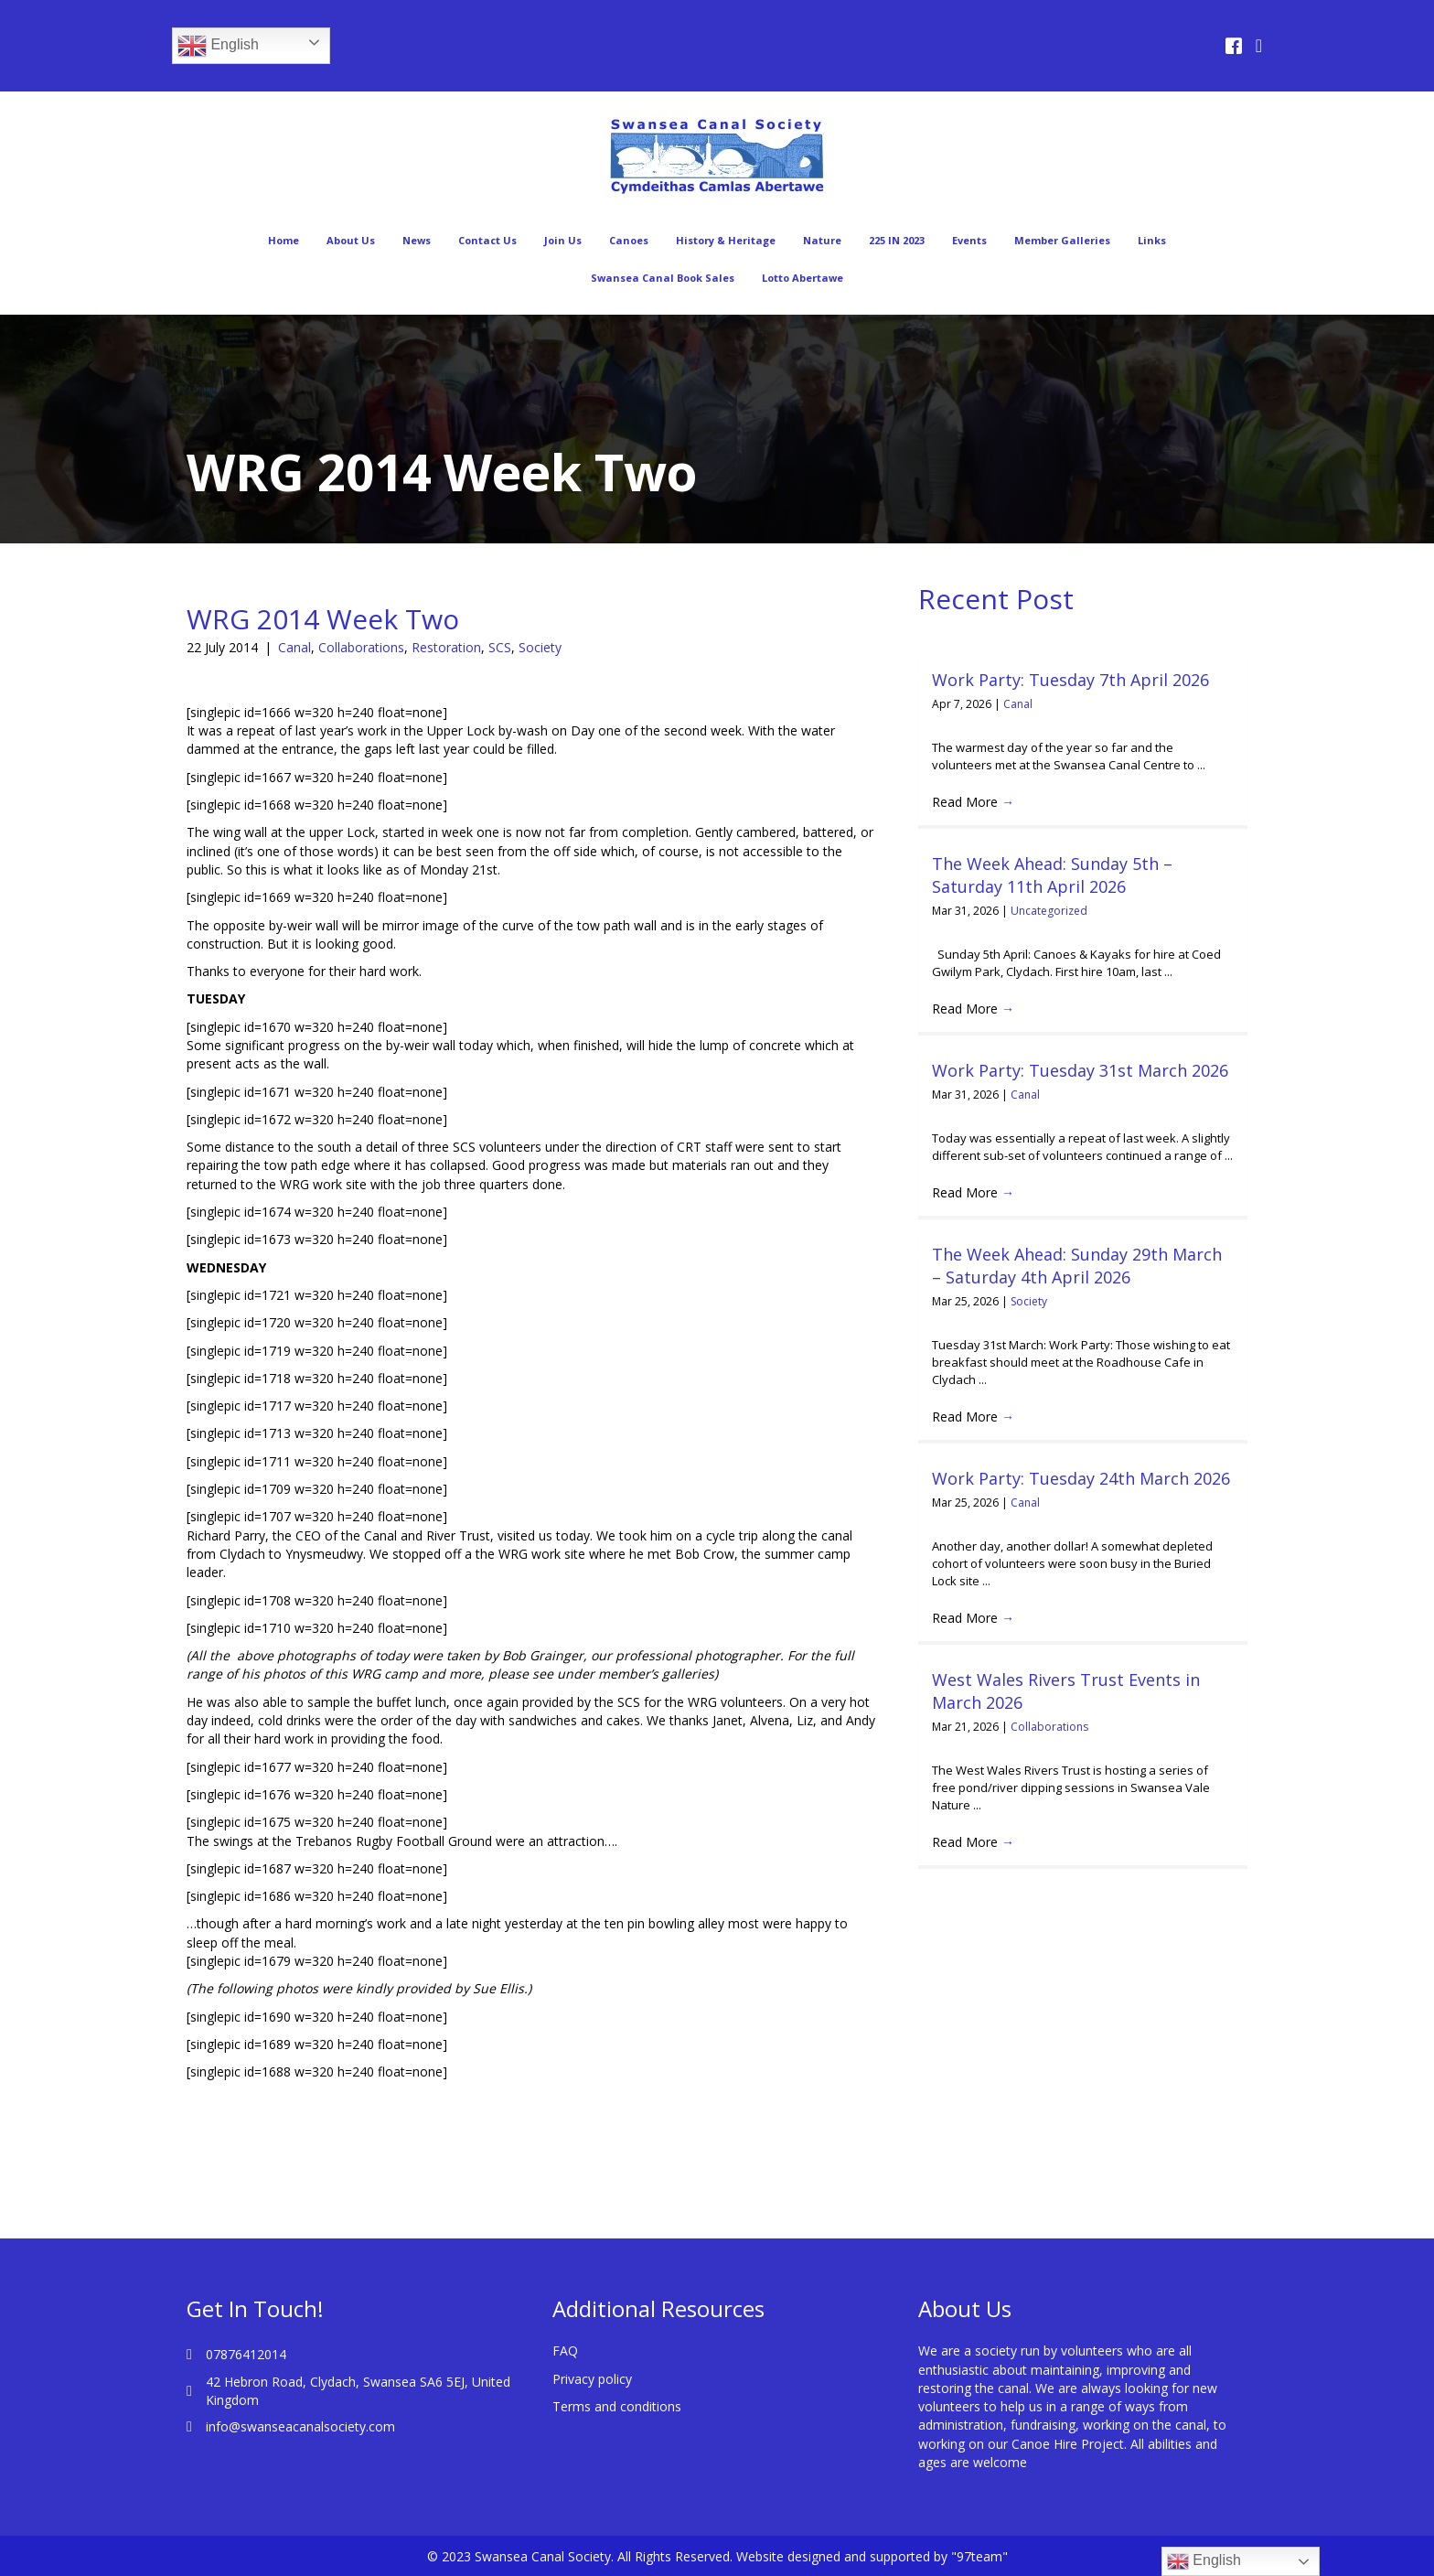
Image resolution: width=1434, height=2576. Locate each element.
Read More (973, 801)
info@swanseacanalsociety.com (300, 2426)
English (218, 45)
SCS (499, 647)
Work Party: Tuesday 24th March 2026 (1081, 1478)
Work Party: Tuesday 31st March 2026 (1080, 1070)
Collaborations (361, 647)
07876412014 (246, 2354)
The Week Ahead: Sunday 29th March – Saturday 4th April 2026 (1077, 1265)
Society (540, 647)
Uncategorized (1049, 910)
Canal (294, 647)
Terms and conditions (616, 2406)
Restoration (446, 647)
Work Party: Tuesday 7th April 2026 (1070, 680)
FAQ (565, 2350)
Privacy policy (592, 2379)
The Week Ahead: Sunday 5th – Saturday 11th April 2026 (1052, 875)
